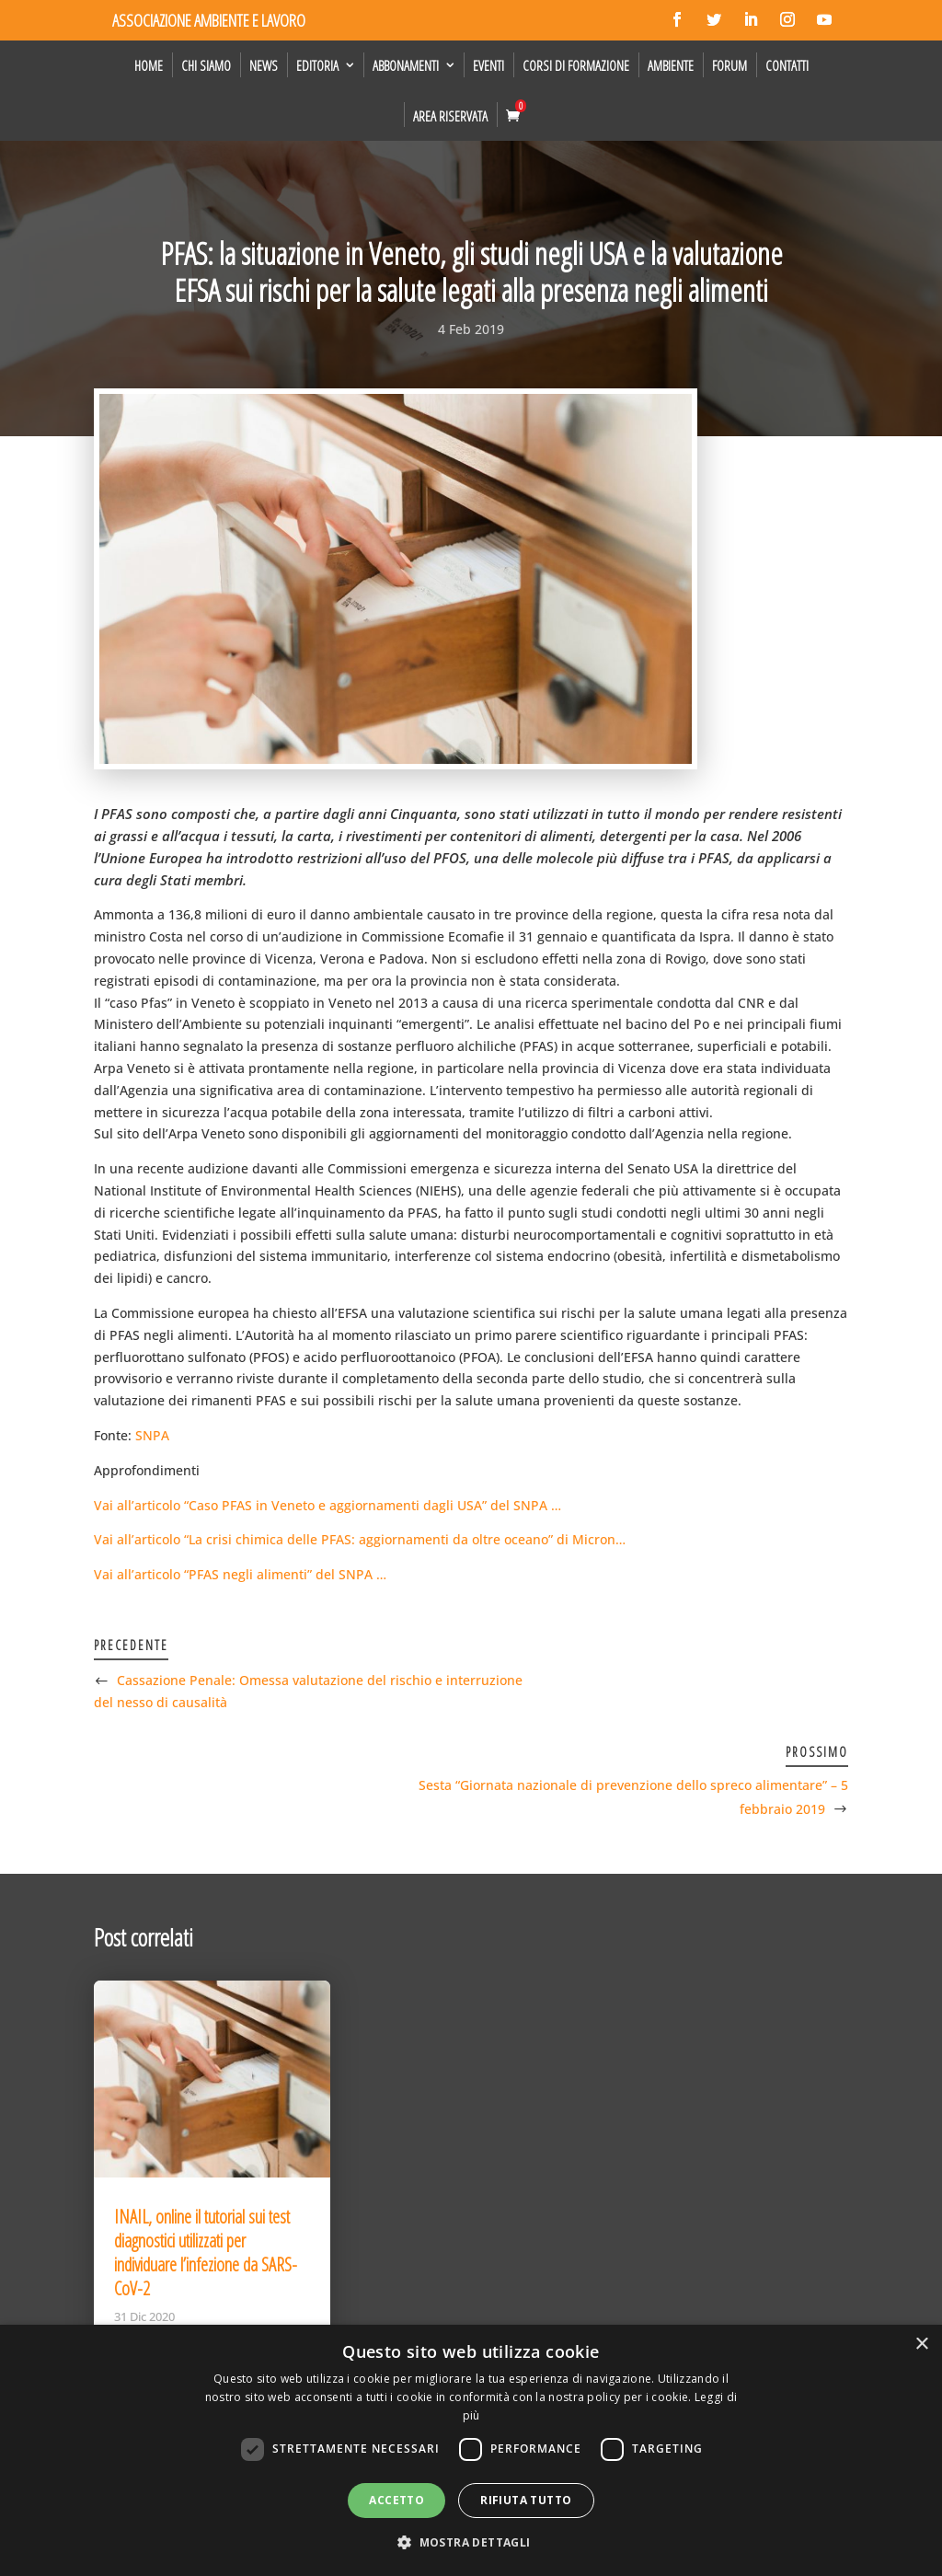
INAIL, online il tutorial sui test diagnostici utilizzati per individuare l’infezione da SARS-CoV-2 (205, 2252)
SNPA (152, 1435)
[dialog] (471, 2450)
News (263, 65)
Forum (729, 65)
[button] (470, 2543)
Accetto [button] (396, 2500)
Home (148, 65)
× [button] (921, 2344)
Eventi (488, 65)
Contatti (787, 65)
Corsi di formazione (576, 65)
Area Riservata (450, 116)
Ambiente (671, 65)
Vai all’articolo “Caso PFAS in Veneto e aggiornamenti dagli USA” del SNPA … (327, 1505)
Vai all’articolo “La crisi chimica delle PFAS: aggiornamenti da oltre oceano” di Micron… (360, 1539)
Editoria (317, 65)
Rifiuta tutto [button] (525, 2500)
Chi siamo (206, 65)
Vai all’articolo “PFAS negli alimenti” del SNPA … (240, 1574)
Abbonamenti (406, 65)
